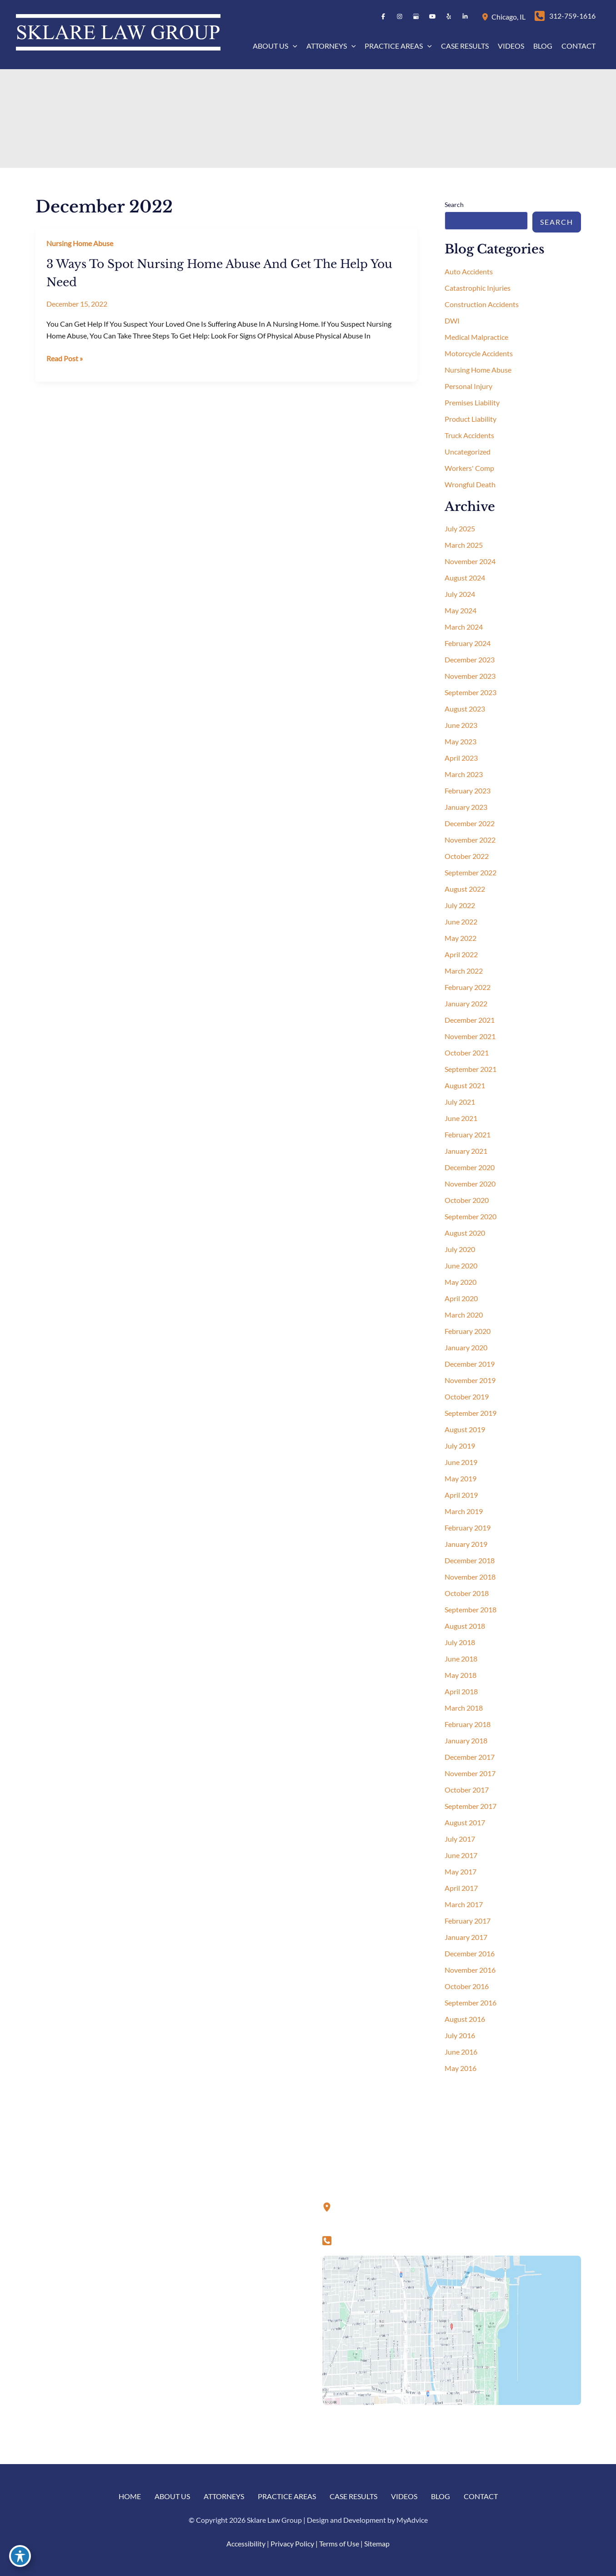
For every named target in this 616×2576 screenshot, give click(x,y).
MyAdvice (412, 2519)
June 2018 (461, 1658)
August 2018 (465, 1625)
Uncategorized (468, 451)
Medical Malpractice (476, 337)
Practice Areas (287, 2496)
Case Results (353, 2496)
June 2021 (461, 1118)
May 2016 (460, 2068)
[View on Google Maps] (451, 2329)
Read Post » (64, 358)
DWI (452, 320)
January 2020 (466, 1347)
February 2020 (468, 1331)
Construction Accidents (482, 304)
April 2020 (461, 1298)
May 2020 (460, 1282)
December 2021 (470, 1019)
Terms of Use (339, 2543)
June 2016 (461, 2051)
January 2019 (466, 1544)
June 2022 (461, 921)
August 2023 (465, 708)
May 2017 (460, 1871)
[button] (292, 46)
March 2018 (464, 1707)
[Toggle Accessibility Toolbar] (20, 2556)
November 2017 (470, 1773)
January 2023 (466, 807)
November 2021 (470, 1036)
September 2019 (470, 1413)
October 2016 (467, 1986)
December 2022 (470, 823)
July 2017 (460, 1838)
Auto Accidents (469, 271)
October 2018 (467, 1593)
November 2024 (470, 561)
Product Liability (470, 418)
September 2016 (470, 2002)
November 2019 (470, 1380)
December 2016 (470, 1953)
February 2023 (468, 790)
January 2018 (466, 1740)
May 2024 (460, 610)
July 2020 (460, 1249)
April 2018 (461, 1691)
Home (130, 2496)
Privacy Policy (292, 2543)
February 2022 (468, 987)
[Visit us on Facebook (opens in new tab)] (383, 16)
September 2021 (470, 1069)
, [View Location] (508, 16)
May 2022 (460, 938)
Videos (404, 2496)
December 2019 (470, 1363)
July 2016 (460, 2035)
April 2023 (461, 757)
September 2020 (470, 1216)
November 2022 (470, 839)
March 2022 (464, 970)
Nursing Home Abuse (79, 243)
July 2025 (460, 528)
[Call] (565, 16)
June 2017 (461, 1855)
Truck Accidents (469, 435)
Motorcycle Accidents (479, 353)
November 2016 (470, 1969)
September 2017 (470, 1806)
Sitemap (377, 2543)
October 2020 (467, 1200)
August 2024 (465, 577)
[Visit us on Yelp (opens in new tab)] (448, 16)
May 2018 (460, 1675)
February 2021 (468, 1134)
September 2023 (470, 692)
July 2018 (460, 1642)
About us (172, 2496)
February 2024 (468, 643)
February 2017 (468, 1920)
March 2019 (464, 1511)
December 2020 (470, 1167)
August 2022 (465, 888)
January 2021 (466, 1151)
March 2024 (464, 626)
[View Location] (486, 16)
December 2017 (470, 1757)
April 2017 (461, 1888)
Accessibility (245, 2543)
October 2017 (467, 1789)
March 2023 (464, 774)
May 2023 (460, 741)
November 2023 (470, 676)
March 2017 (464, 1904)
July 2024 (460, 594)
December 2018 (470, 1560)
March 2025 (464, 544)
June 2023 (461, 725)
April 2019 (461, 1494)
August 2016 (465, 2019)
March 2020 (464, 1314)
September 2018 (470, 1609)
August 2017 (465, 1822)
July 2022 (460, 905)
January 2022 (466, 1003)
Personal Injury (468, 386)
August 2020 (465, 1232)
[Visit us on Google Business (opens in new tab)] (416, 16)
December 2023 (470, 659)
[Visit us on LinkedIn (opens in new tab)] (465, 16)
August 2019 (465, 1429)
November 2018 (470, 1576)
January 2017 (466, 1937)
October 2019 (467, 1396)
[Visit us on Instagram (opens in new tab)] (399, 16)
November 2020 (470, 1183)
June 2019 (461, 1462)
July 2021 (460, 1101)
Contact (481, 2496)
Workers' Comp (469, 468)
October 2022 (467, 856)
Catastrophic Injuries (478, 287)
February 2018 (468, 1724)
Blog (440, 2496)
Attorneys (224, 2496)
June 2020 (461, 1265)
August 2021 (465, 1085)
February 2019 (468, 1527)
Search (454, 204)
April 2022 (461, 954)
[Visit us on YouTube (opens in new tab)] (432, 16)
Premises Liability (472, 402)
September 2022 (470, 872)
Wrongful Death (470, 484)
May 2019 (460, 1478)
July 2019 (460, 1445)
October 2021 (467, 1052)
